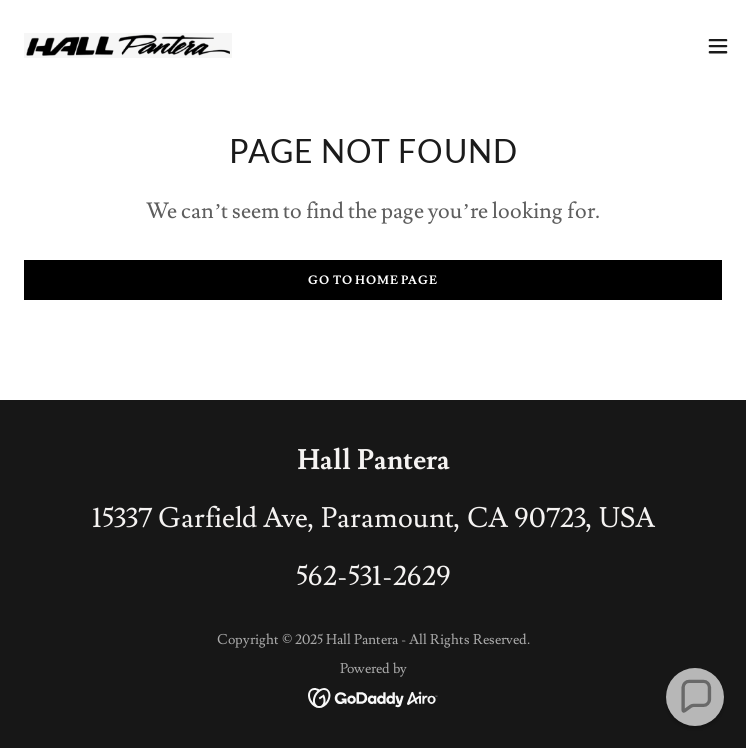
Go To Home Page (373, 280)
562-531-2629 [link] (373, 576)
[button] (718, 46)
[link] (128, 45)
